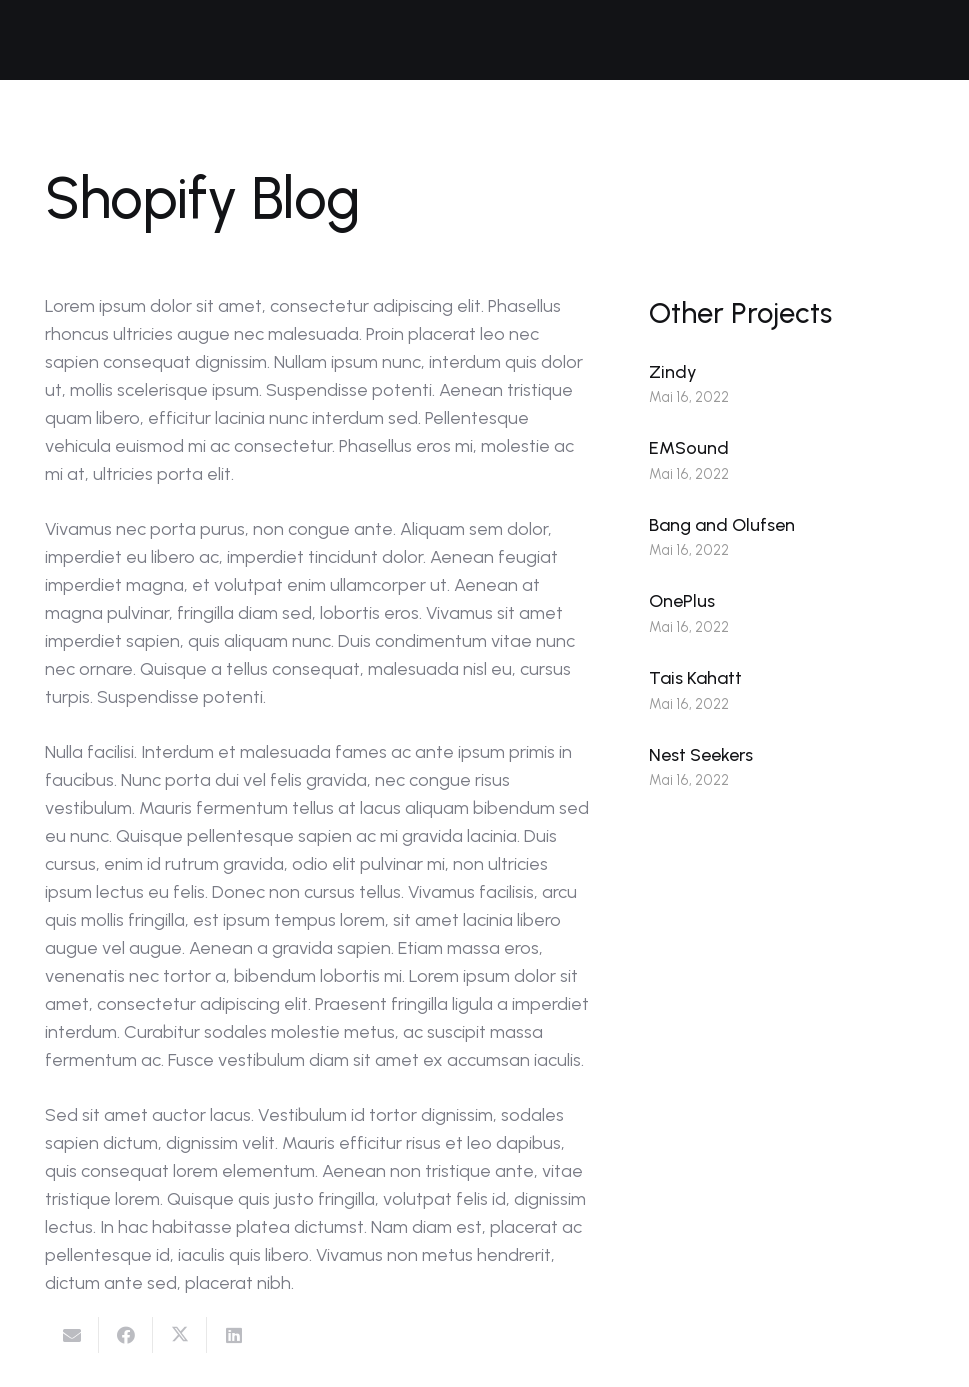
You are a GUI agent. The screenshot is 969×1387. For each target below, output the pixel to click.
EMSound (689, 448)
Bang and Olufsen (722, 525)
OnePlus (682, 601)
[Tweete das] (180, 1335)
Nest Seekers (701, 755)
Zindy (673, 372)
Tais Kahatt (695, 678)
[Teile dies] (126, 1335)
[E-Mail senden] (72, 1335)
